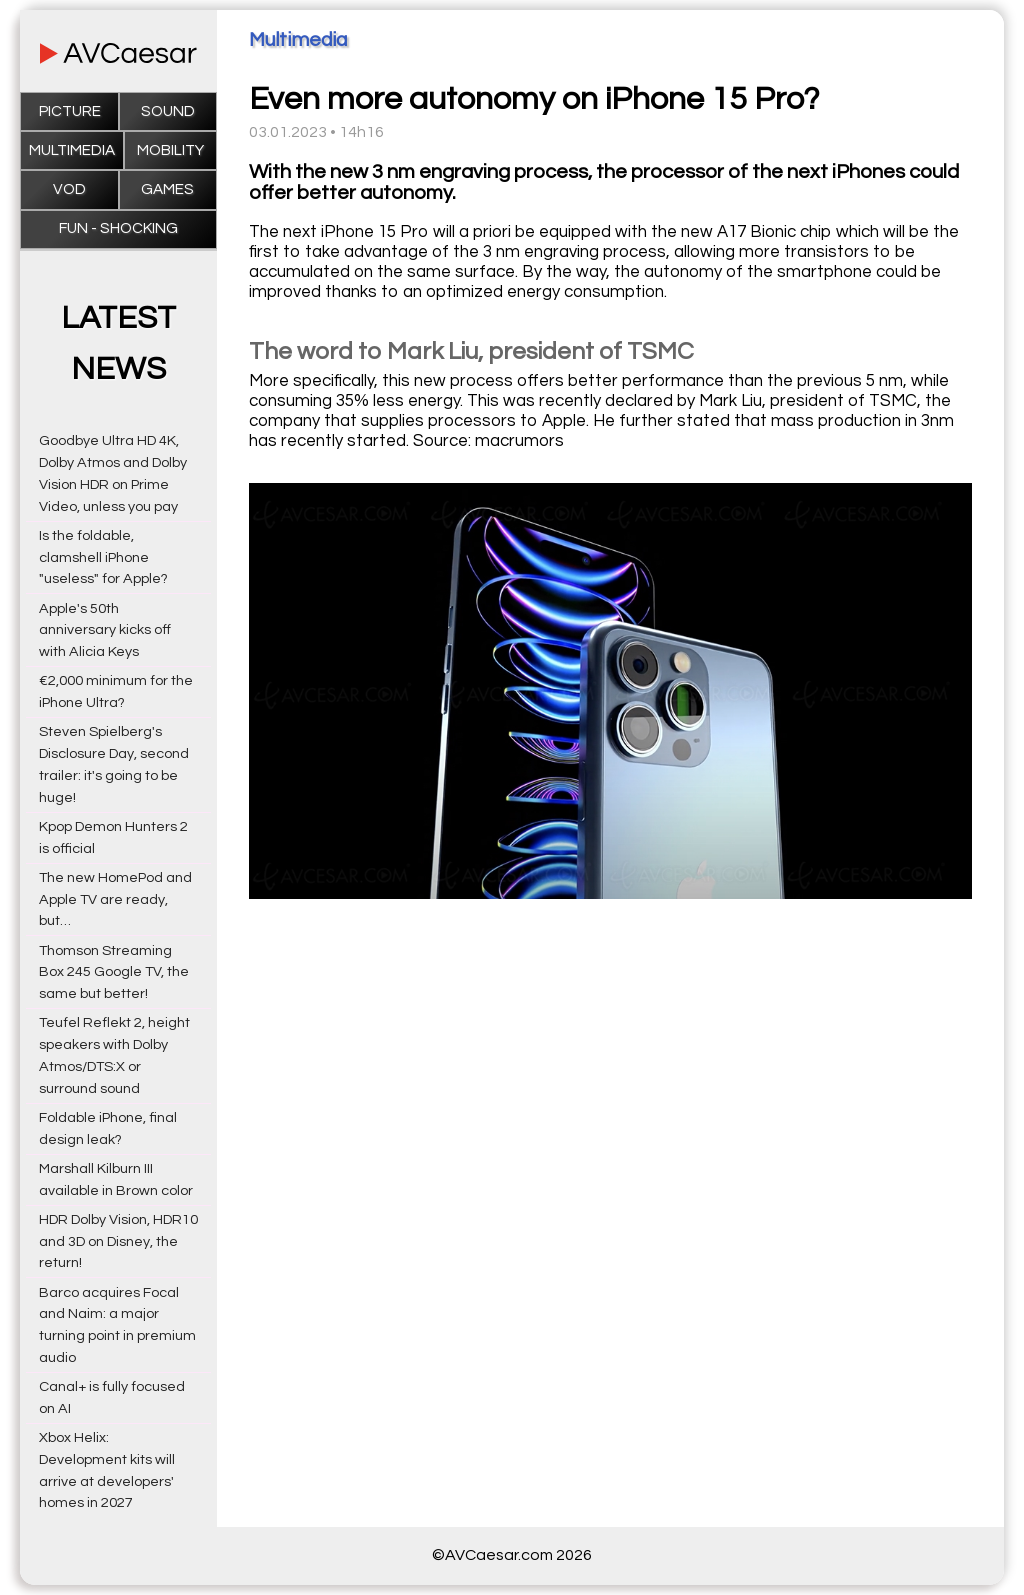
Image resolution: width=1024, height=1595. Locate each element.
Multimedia (72, 150)
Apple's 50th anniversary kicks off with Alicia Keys (105, 630)
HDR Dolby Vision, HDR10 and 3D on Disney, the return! (118, 1241)
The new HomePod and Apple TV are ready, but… (115, 899)
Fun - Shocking (118, 228)
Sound (168, 111)
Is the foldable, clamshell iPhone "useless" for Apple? (103, 557)
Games (167, 189)
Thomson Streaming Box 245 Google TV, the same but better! (114, 972)
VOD (69, 189)
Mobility (170, 150)
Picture (70, 111)
